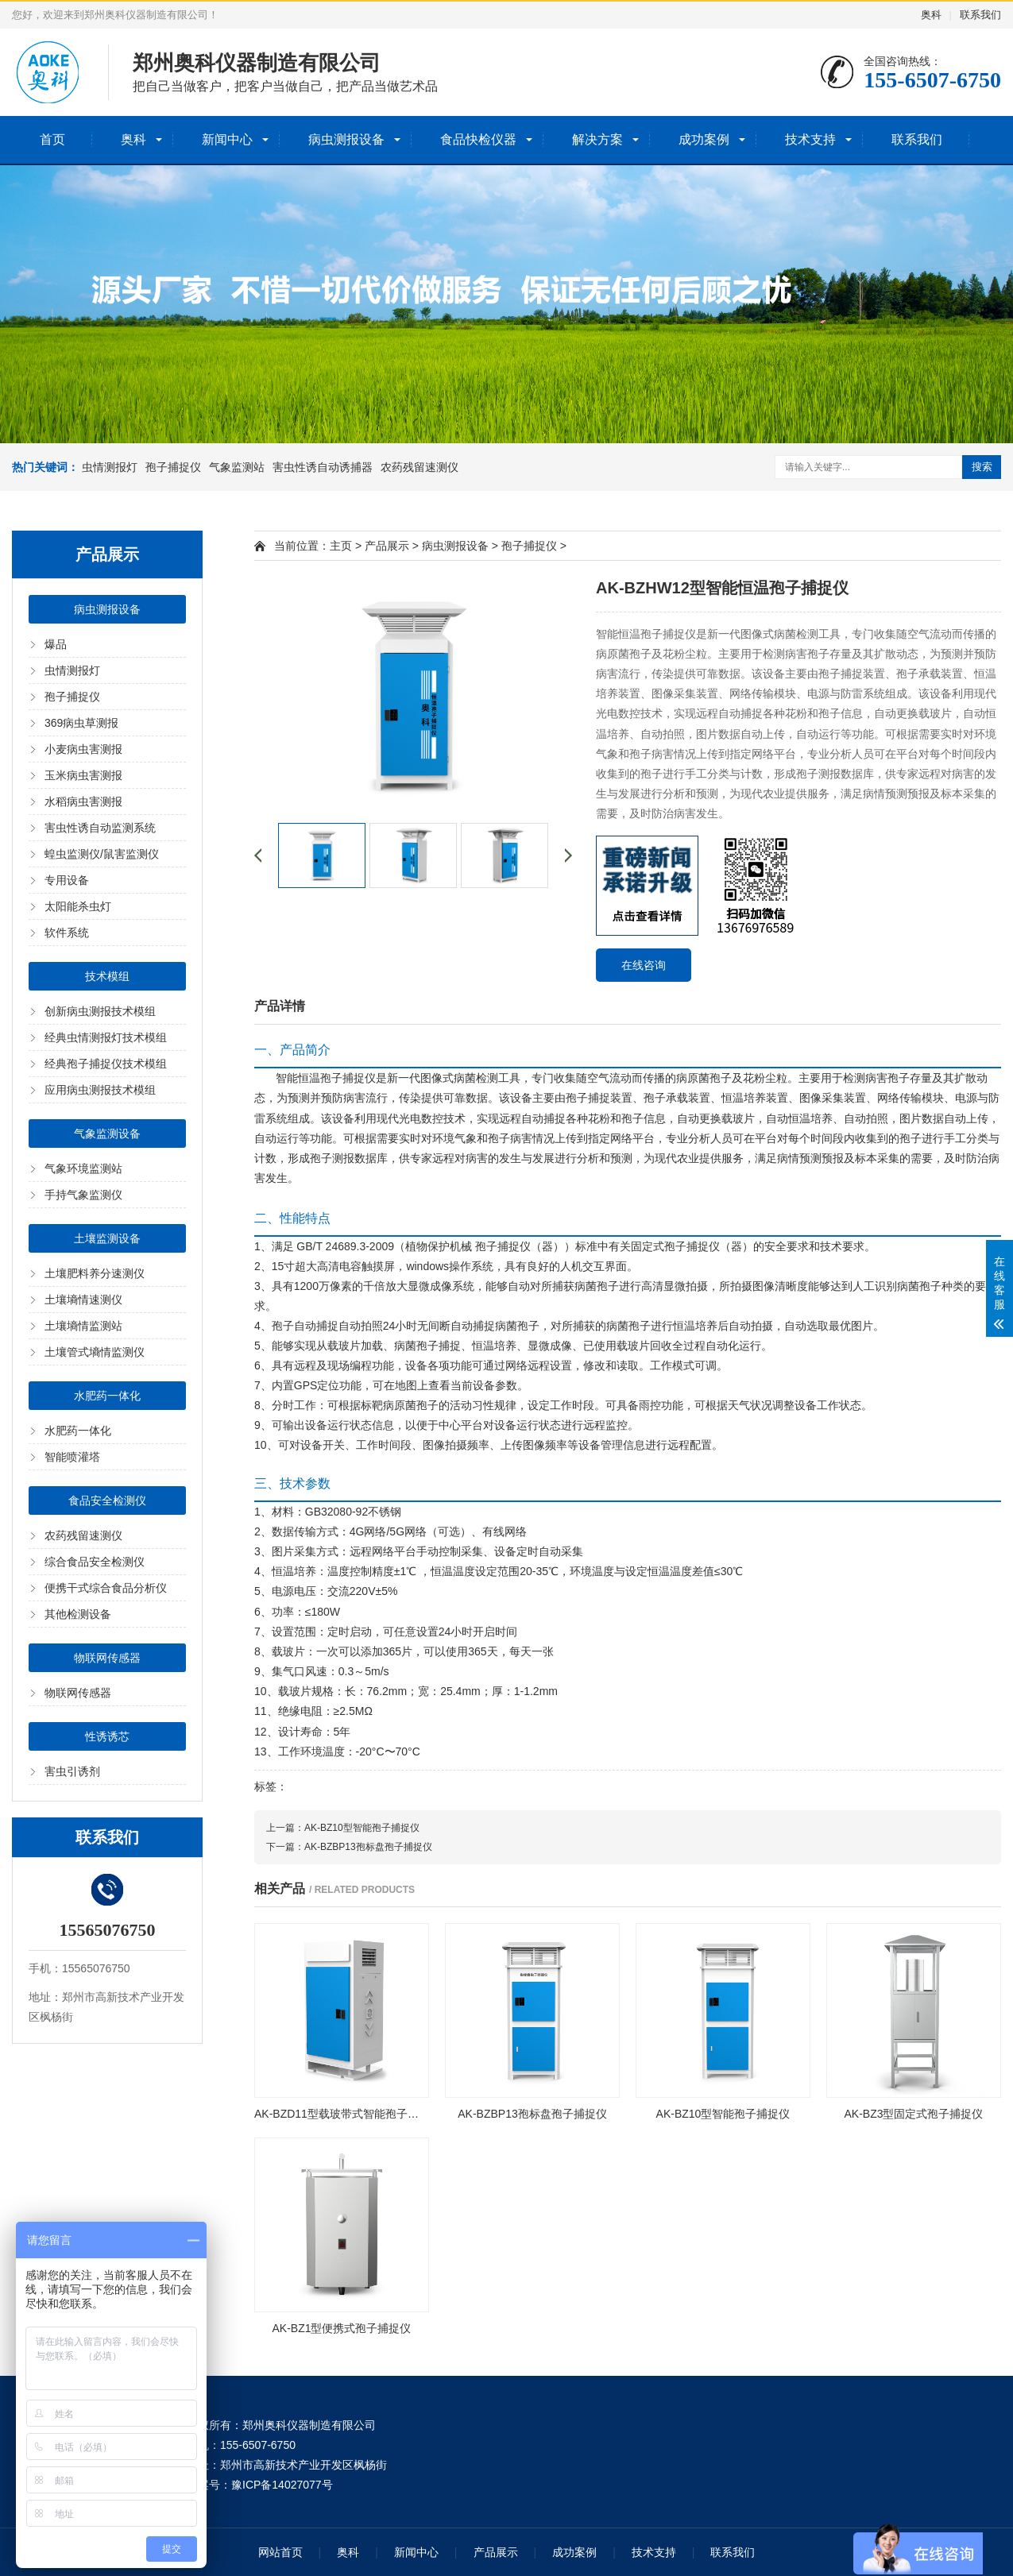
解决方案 (597, 139)
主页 (341, 545)
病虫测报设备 (346, 139)
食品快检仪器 (478, 139)
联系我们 (980, 15)
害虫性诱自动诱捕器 (323, 467)
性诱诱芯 (107, 1736)
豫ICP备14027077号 (282, 2484)
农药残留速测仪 (419, 467)
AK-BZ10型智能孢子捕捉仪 (362, 1827)
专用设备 (66, 880)
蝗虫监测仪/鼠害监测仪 (101, 854)
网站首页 (280, 2552)
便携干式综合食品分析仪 (105, 1588)
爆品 (55, 644)
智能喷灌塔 (72, 1456)
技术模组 (107, 976)
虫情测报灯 (109, 467)
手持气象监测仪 (83, 1194)
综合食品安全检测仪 (94, 1561)
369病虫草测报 (81, 722)
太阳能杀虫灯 (77, 906)
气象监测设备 (107, 1133)
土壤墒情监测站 (83, 1325)
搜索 (982, 467)
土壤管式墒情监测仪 (94, 1352)
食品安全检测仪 (107, 1500)
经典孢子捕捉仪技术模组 (105, 1063)
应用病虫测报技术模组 (100, 1089)
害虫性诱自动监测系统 (100, 827)
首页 (52, 139)
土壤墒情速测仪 (83, 1299)
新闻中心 (227, 139)
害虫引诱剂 (72, 1771)
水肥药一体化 (107, 1395)
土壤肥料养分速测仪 (94, 1273)
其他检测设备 (77, 1614)
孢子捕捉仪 (173, 467)
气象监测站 (237, 467)
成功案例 (704, 139)
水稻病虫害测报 (83, 801)
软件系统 (66, 932)
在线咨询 (643, 965)
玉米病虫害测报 (83, 775)
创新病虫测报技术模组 (100, 1011)
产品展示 (387, 545)
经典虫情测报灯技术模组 (105, 1037)
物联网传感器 (107, 1657)
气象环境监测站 (83, 1168)
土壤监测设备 (107, 1238)
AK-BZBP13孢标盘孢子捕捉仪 (368, 1846)
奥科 (931, 15)
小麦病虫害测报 (83, 749)
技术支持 (810, 139)
